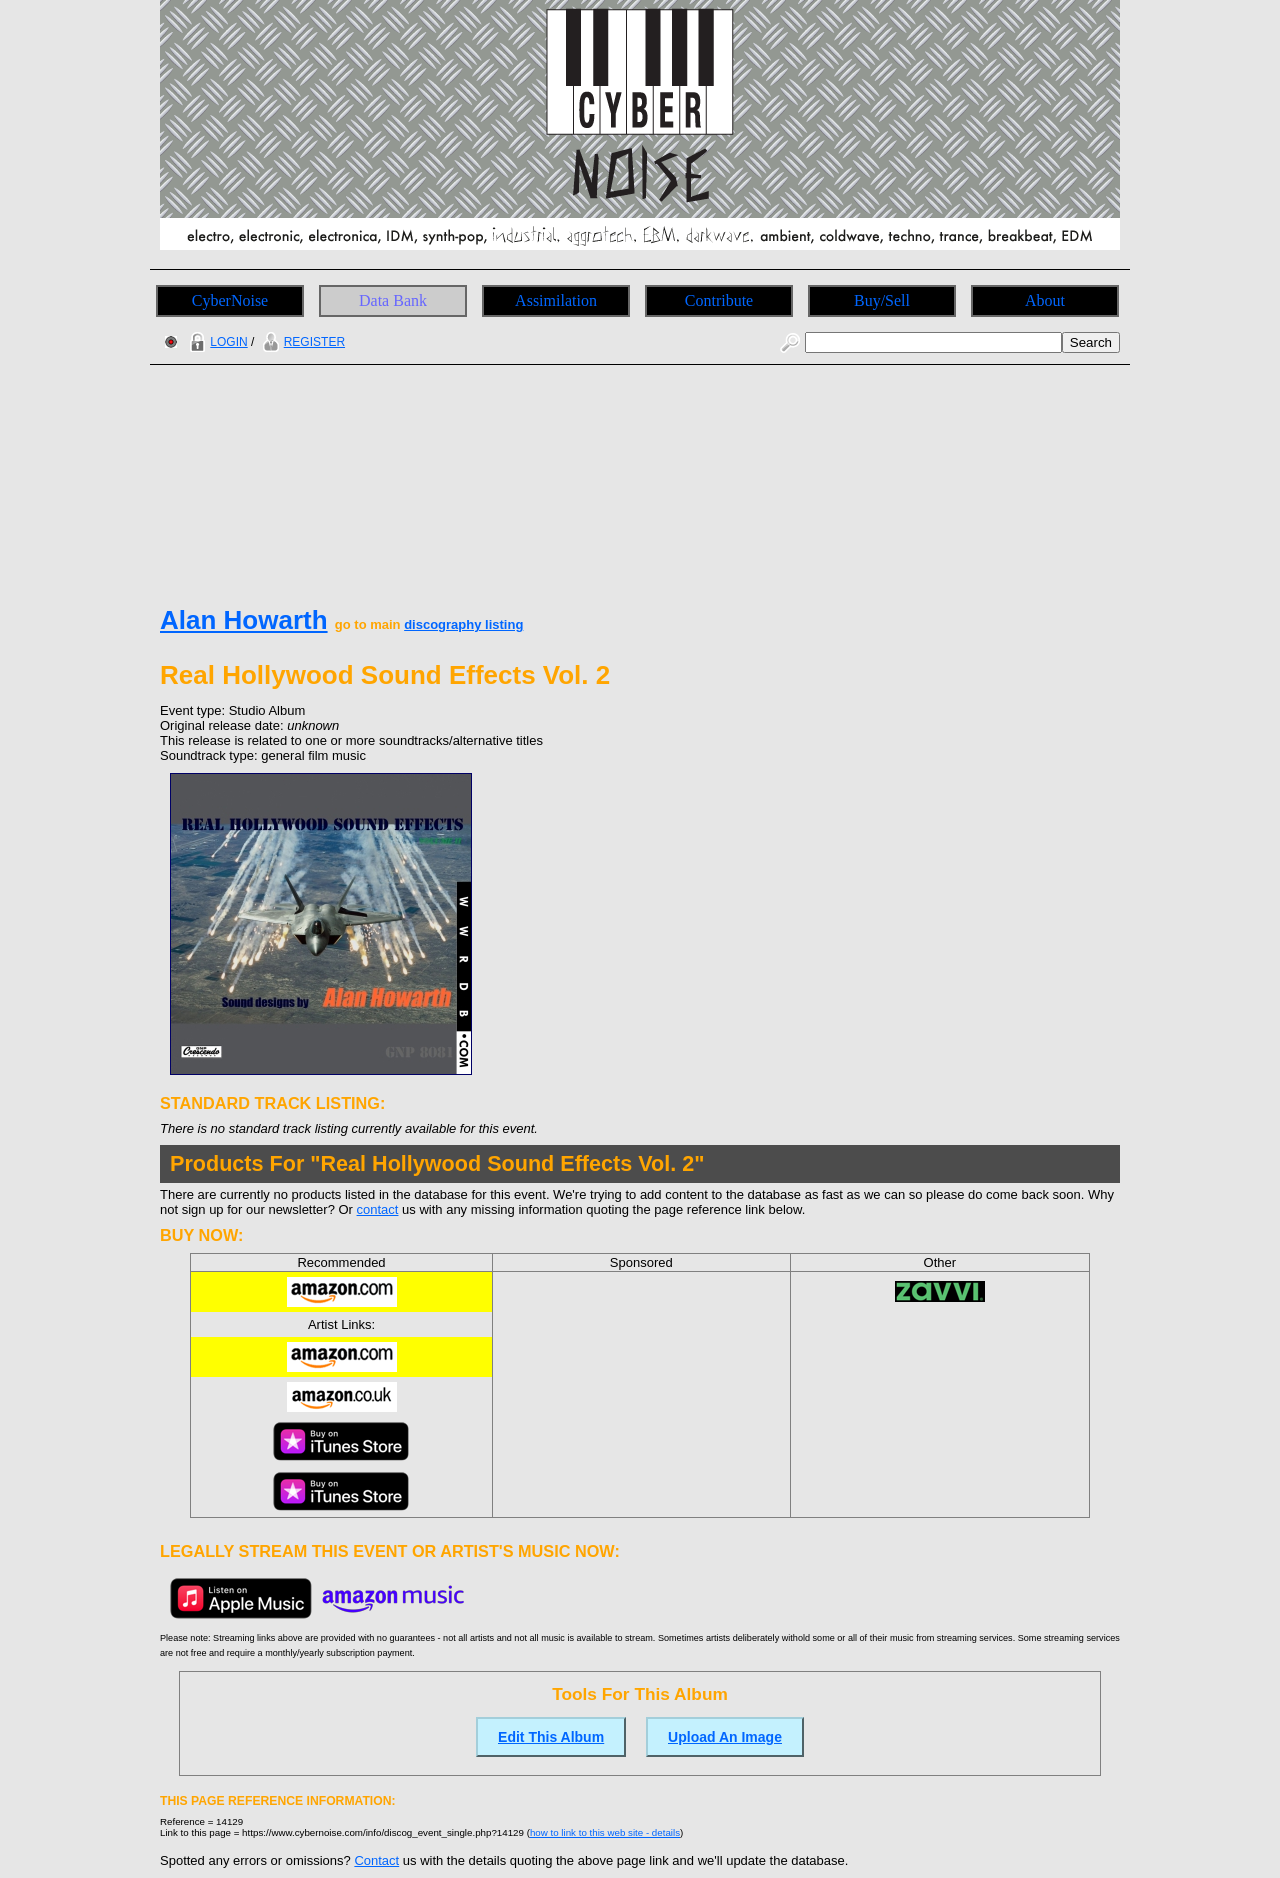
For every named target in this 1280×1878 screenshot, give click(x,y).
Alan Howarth (244, 620)
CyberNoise (230, 300)
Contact (376, 1860)
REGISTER (301, 342)
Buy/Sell (882, 300)
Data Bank (393, 300)
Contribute (719, 300)
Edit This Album (551, 1737)
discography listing (463, 624)
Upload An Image (725, 1737)
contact (378, 1209)
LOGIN (216, 342)
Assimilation (556, 300)
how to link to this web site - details (605, 1832)
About (1045, 300)
